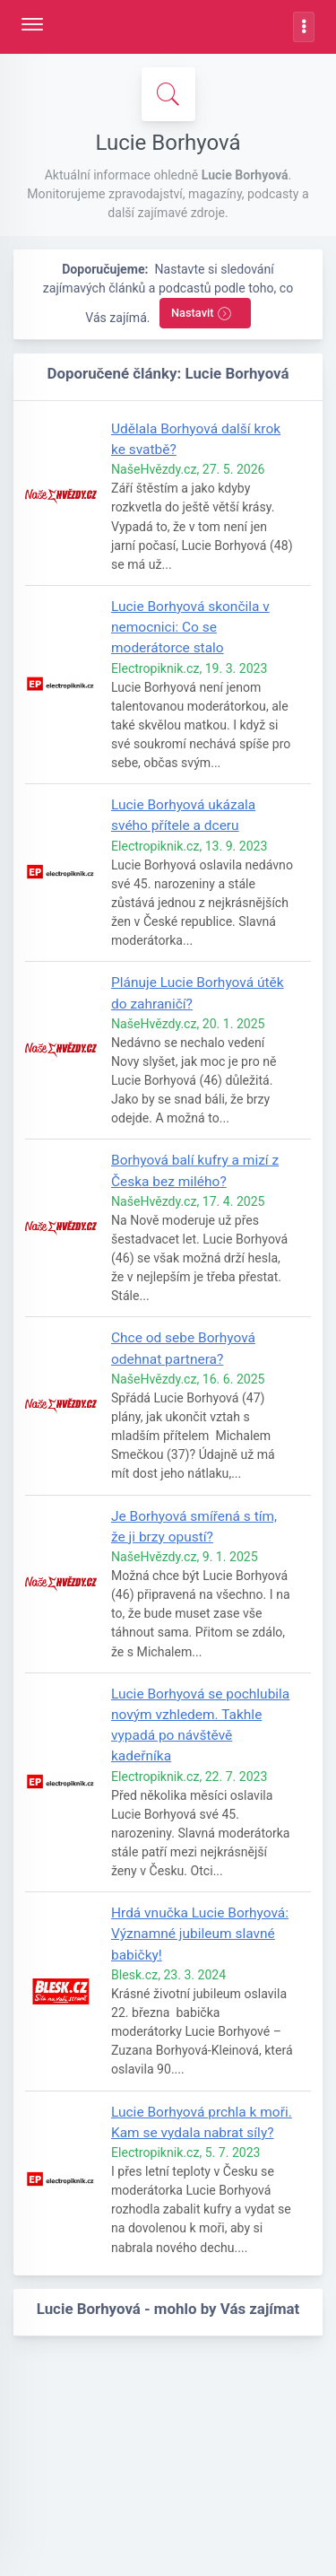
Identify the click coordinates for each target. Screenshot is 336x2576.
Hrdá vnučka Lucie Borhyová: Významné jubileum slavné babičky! (200, 1933)
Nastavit (201, 313)
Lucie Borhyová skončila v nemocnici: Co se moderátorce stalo (190, 627)
